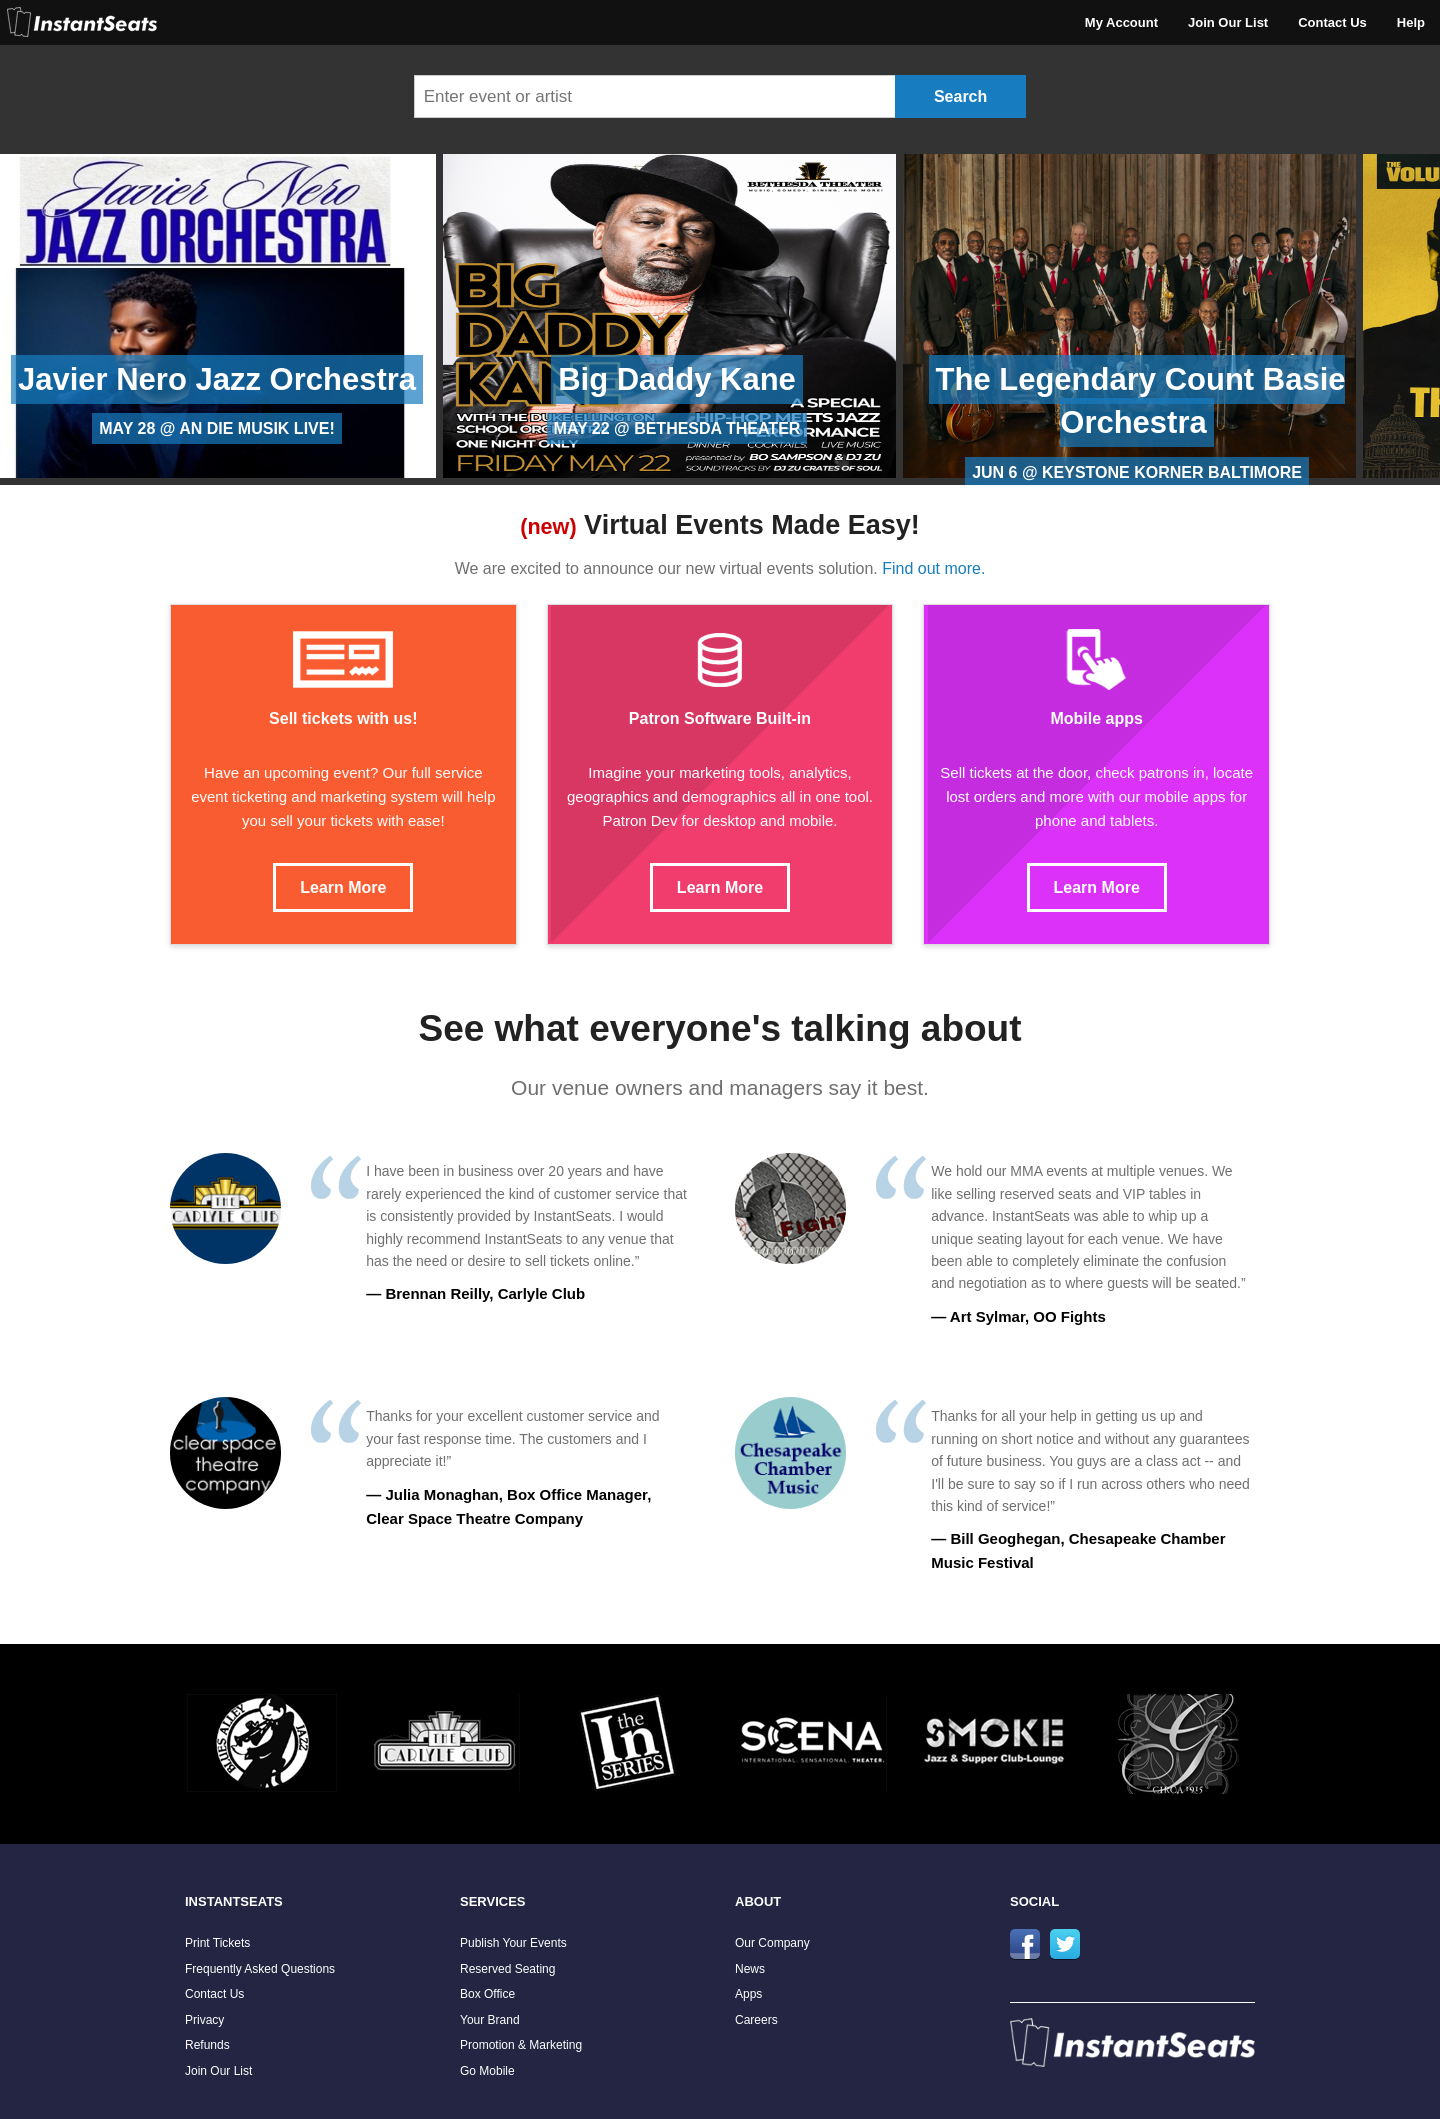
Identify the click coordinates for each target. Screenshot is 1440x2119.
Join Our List (1228, 22)
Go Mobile (487, 2071)
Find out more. (933, 568)
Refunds (207, 2045)
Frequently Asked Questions (260, 1969)
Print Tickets (217, 1943)
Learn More (343, 887)
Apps (748, 1994)
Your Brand (490, 2020)
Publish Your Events (513, 1943)
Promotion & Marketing (521, 2045)
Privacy (204, 2020)
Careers (756, 2020)
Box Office (487, 1994)
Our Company (772, 1943)
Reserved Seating (507, 1969)
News (750, 1969)
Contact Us (1332, 22)
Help (1411, 22)
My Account (1121, 22)
